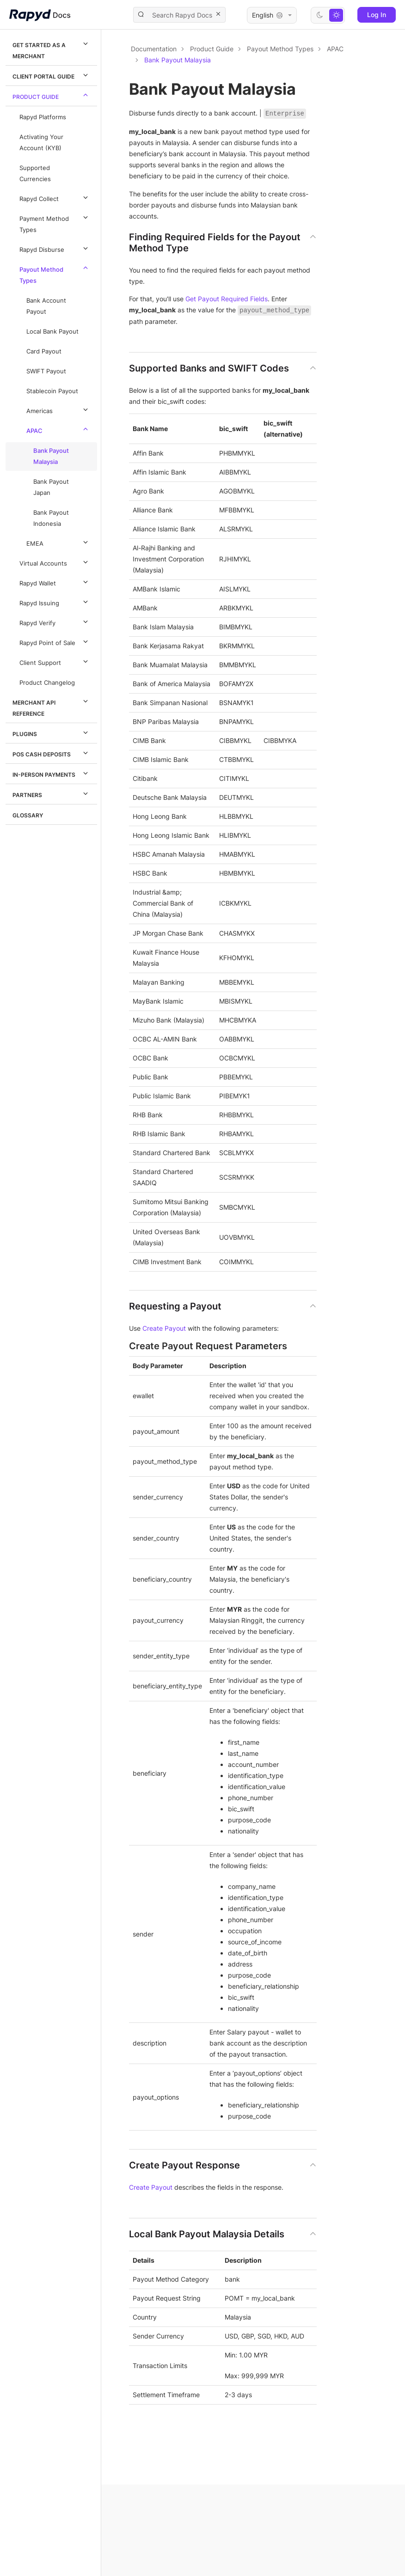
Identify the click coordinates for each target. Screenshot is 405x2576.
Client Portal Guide (51, 75)
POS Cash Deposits (51, 753)
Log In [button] (376, 14)
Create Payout (164, 1328)
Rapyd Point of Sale (55, 641)
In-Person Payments (51, 773)
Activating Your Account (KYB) (41, 143)
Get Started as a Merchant (51, 49)
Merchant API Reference (51, 706)
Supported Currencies (35, 173)
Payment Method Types (55, 222)
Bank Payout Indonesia (51, 518)
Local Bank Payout (52, 331)
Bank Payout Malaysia (51, 456)
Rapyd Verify (55, 621)
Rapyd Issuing (55, 602)
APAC (58, 429)
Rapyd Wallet (55, 582)
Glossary (27, 815)
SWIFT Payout (46, 371)
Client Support (55, 661)
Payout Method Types (55, 273)
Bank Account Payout (46, 306)
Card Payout (43, 351)
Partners (51, 793)
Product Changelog (47, 682)
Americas (58, 409)
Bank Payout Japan (51, 487)
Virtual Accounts (55, 562)
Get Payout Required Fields (226, 299)
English (272, 15)
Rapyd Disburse (55, 248)
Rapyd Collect (55, 197)
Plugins (51, 732)
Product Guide (51, 95)
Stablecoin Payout (52, 391)
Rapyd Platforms (42, 117)
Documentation (154, 49)
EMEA (58, 542)
